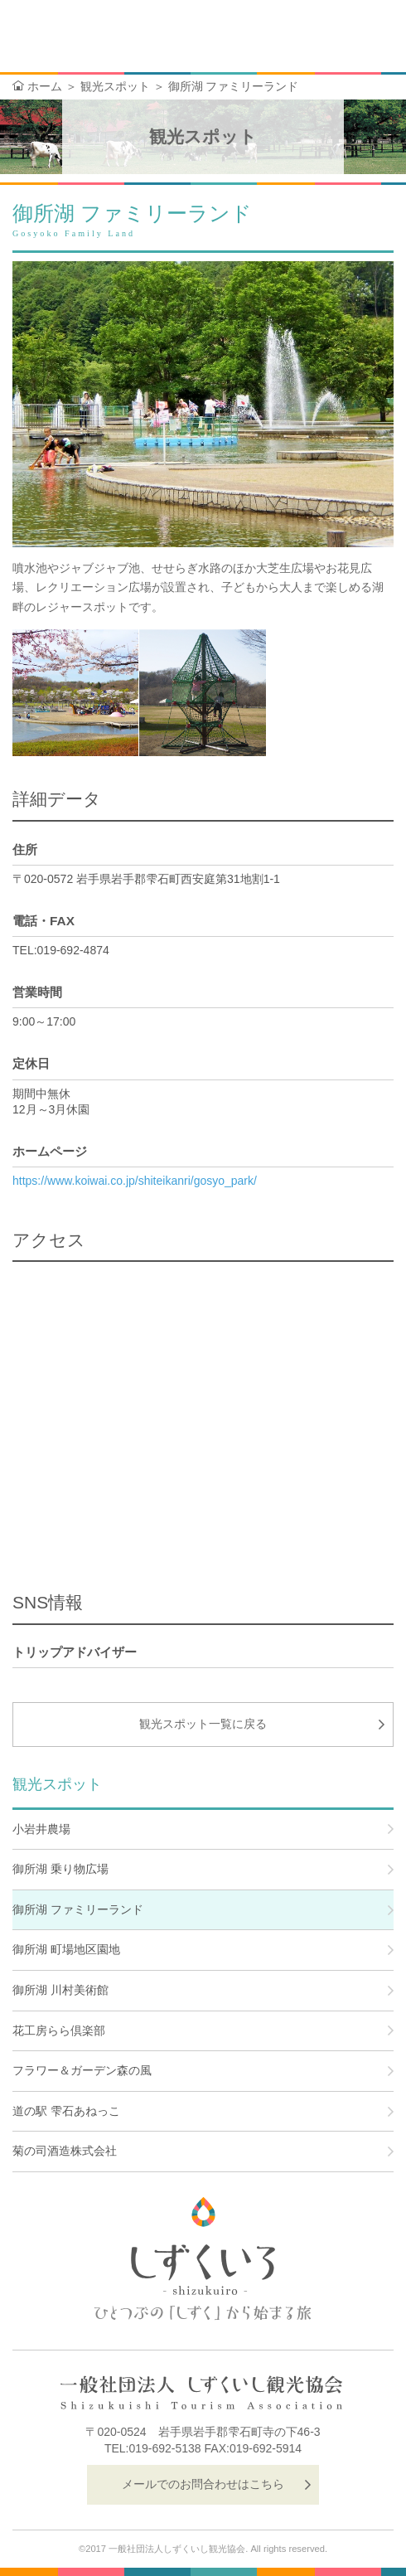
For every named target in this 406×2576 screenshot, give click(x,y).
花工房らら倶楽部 (58, 2030)
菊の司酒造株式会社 (64, 2150)
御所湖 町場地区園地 (66, 1949)
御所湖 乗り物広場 (60, 1868)
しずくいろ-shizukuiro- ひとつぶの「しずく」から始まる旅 (89, 38)
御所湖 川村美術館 (60, 1989)
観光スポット (115, 86)
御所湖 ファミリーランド (77, 1909)
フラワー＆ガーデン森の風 (82, 2070)
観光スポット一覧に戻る (203, 1723)
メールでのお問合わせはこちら (203, 2484)
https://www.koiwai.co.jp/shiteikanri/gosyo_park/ (134, 1180)
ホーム (44, 86)
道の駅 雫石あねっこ (66, 2111)
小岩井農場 (41, 1829)
